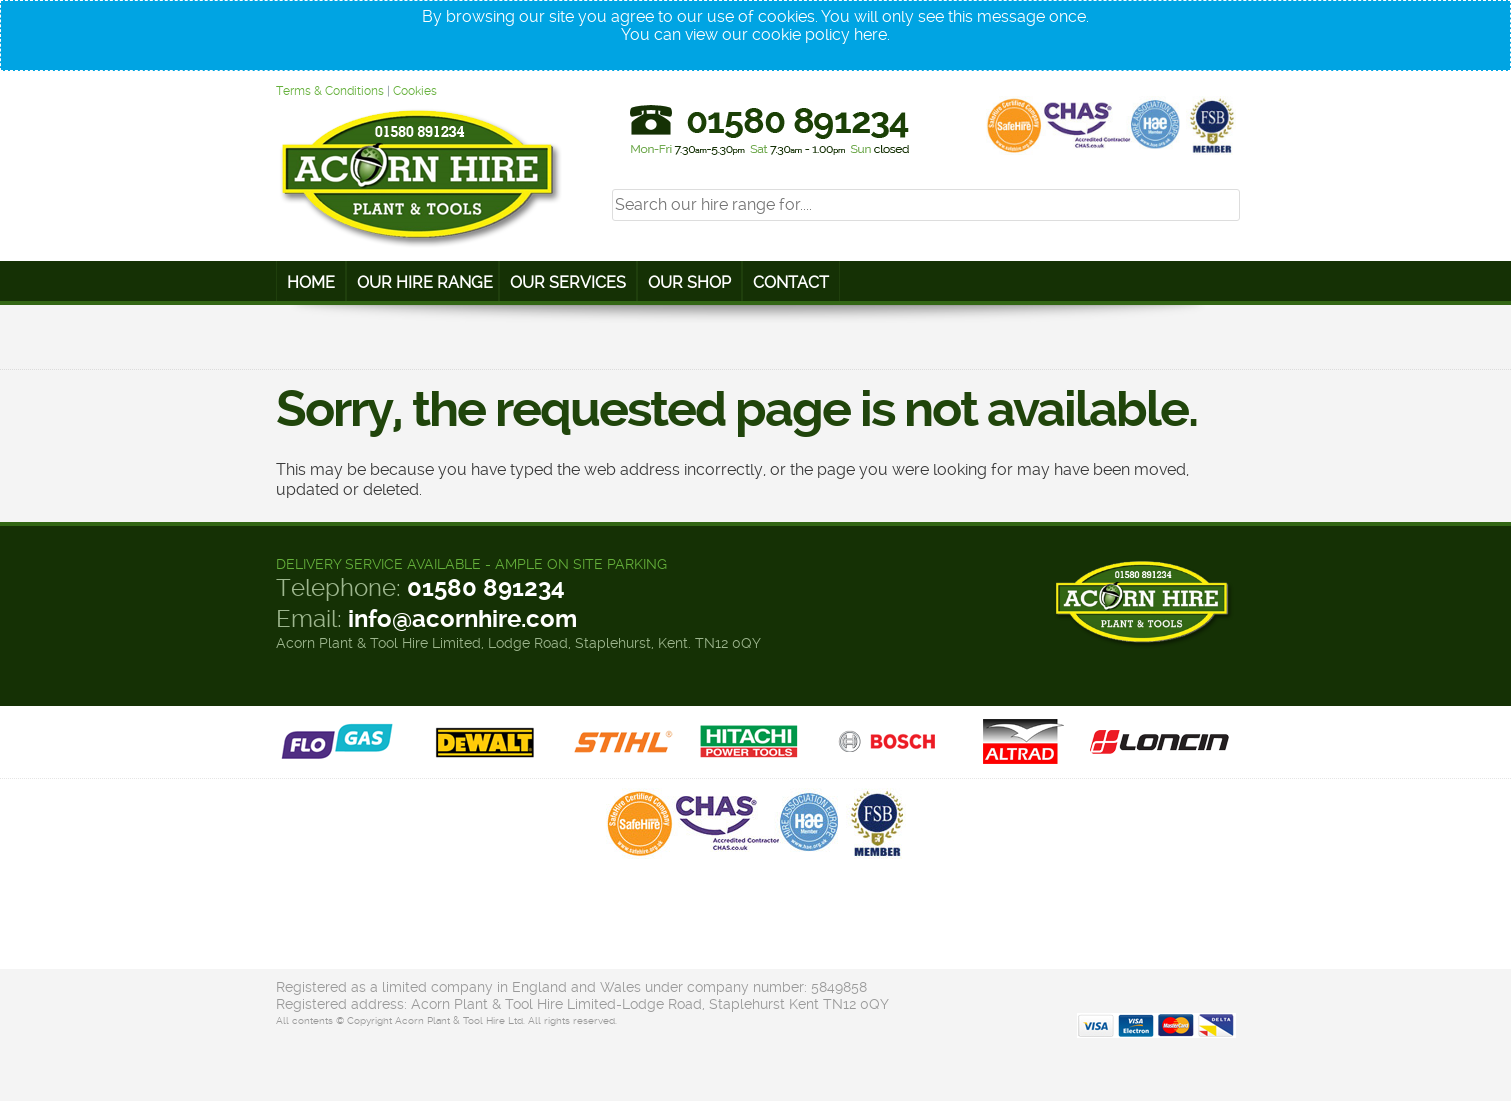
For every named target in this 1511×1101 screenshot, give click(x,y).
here (870, 34)
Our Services (568, 282)
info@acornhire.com (462, 619)
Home (311, 282)
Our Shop (689, 282)
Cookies (415, 91)
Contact (791, 282)
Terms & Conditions (330, 91)
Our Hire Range (425, 282)
